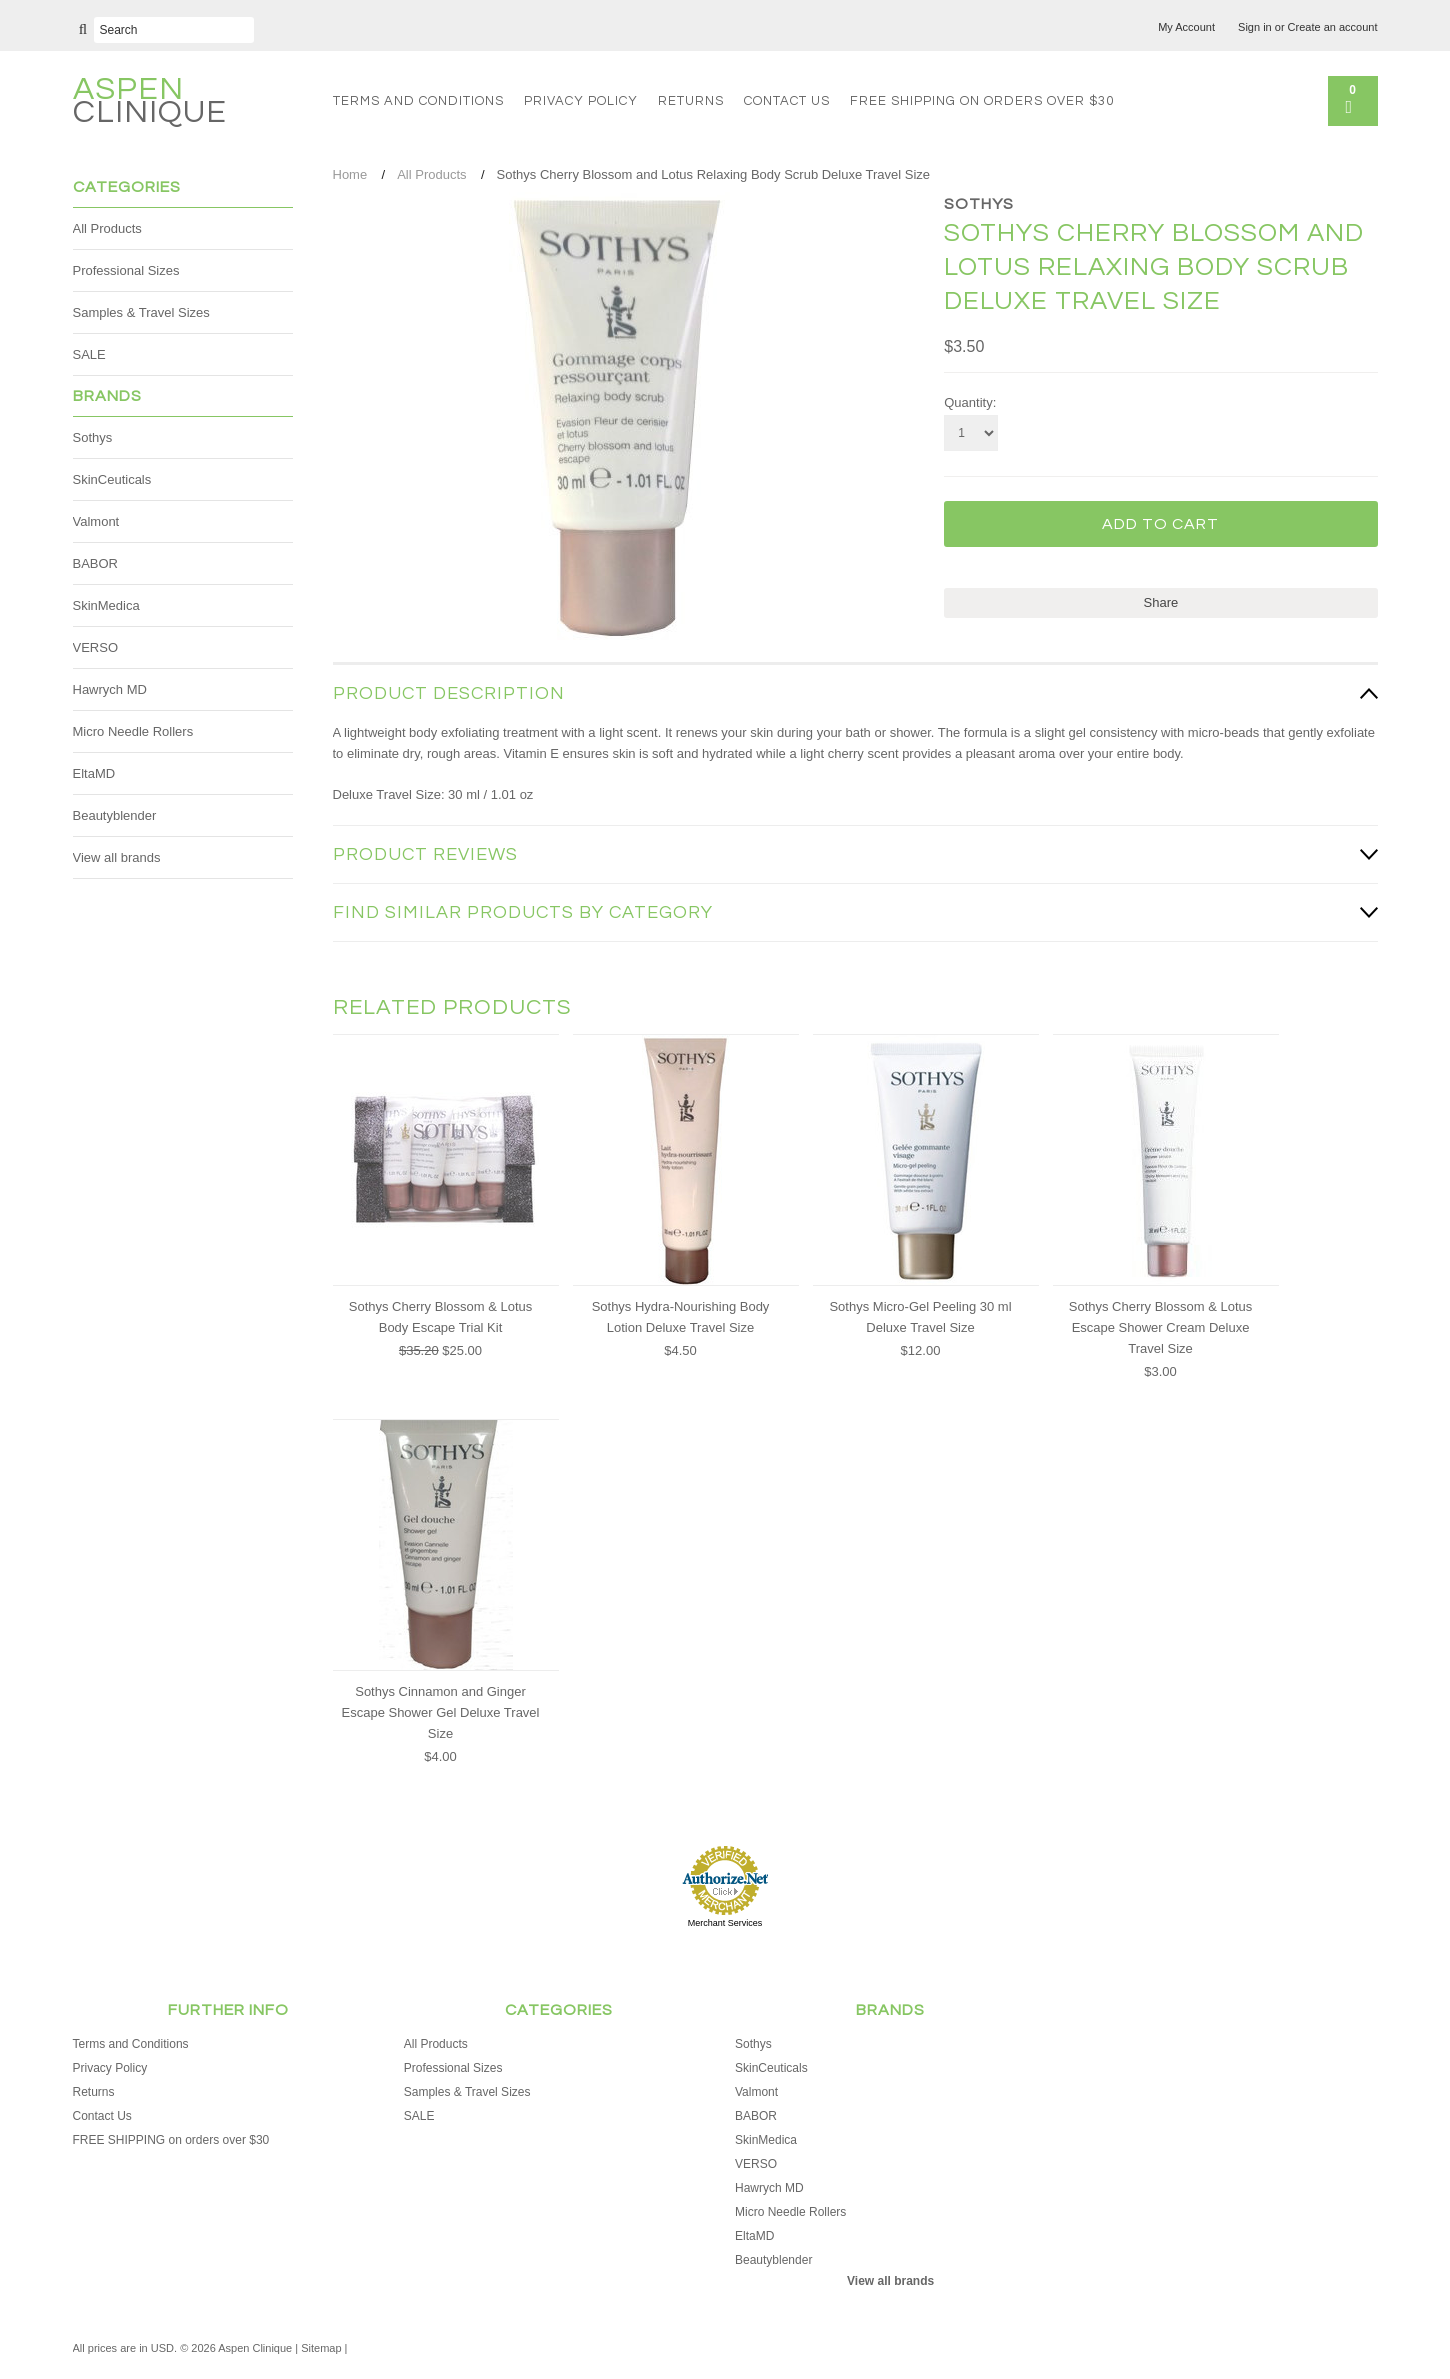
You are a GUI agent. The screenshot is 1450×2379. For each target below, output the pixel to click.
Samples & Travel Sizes (141, 312)
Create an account (1333, 27)
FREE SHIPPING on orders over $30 (982, 101)
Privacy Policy (581, 101)
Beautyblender (115, 815)
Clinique (150, 103)
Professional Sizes (126, 270)
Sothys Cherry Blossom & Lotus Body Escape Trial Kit (441, 1317)
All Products (107, 228)
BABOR (96, 563)
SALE (89, 354)
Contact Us (787, 101)
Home (350, 174)
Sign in (1255, 27)
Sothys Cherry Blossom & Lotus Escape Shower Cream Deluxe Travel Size (1161, 1327)
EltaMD (94, 773)
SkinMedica (106, 605)
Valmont (96, 521)
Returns (691, 101)
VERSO (96, 647)
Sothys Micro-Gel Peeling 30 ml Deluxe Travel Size (920, 1317)
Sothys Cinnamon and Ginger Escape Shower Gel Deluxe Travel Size (441, 1712)
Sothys (93, 437)
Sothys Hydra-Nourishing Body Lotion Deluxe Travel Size (681, 1317)
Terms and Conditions (418, 101)
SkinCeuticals (112, 479)
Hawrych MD (110, 689)
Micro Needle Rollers (133, 731)
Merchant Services (725, 1923)
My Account (1186, 27)
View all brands (117, 857)
